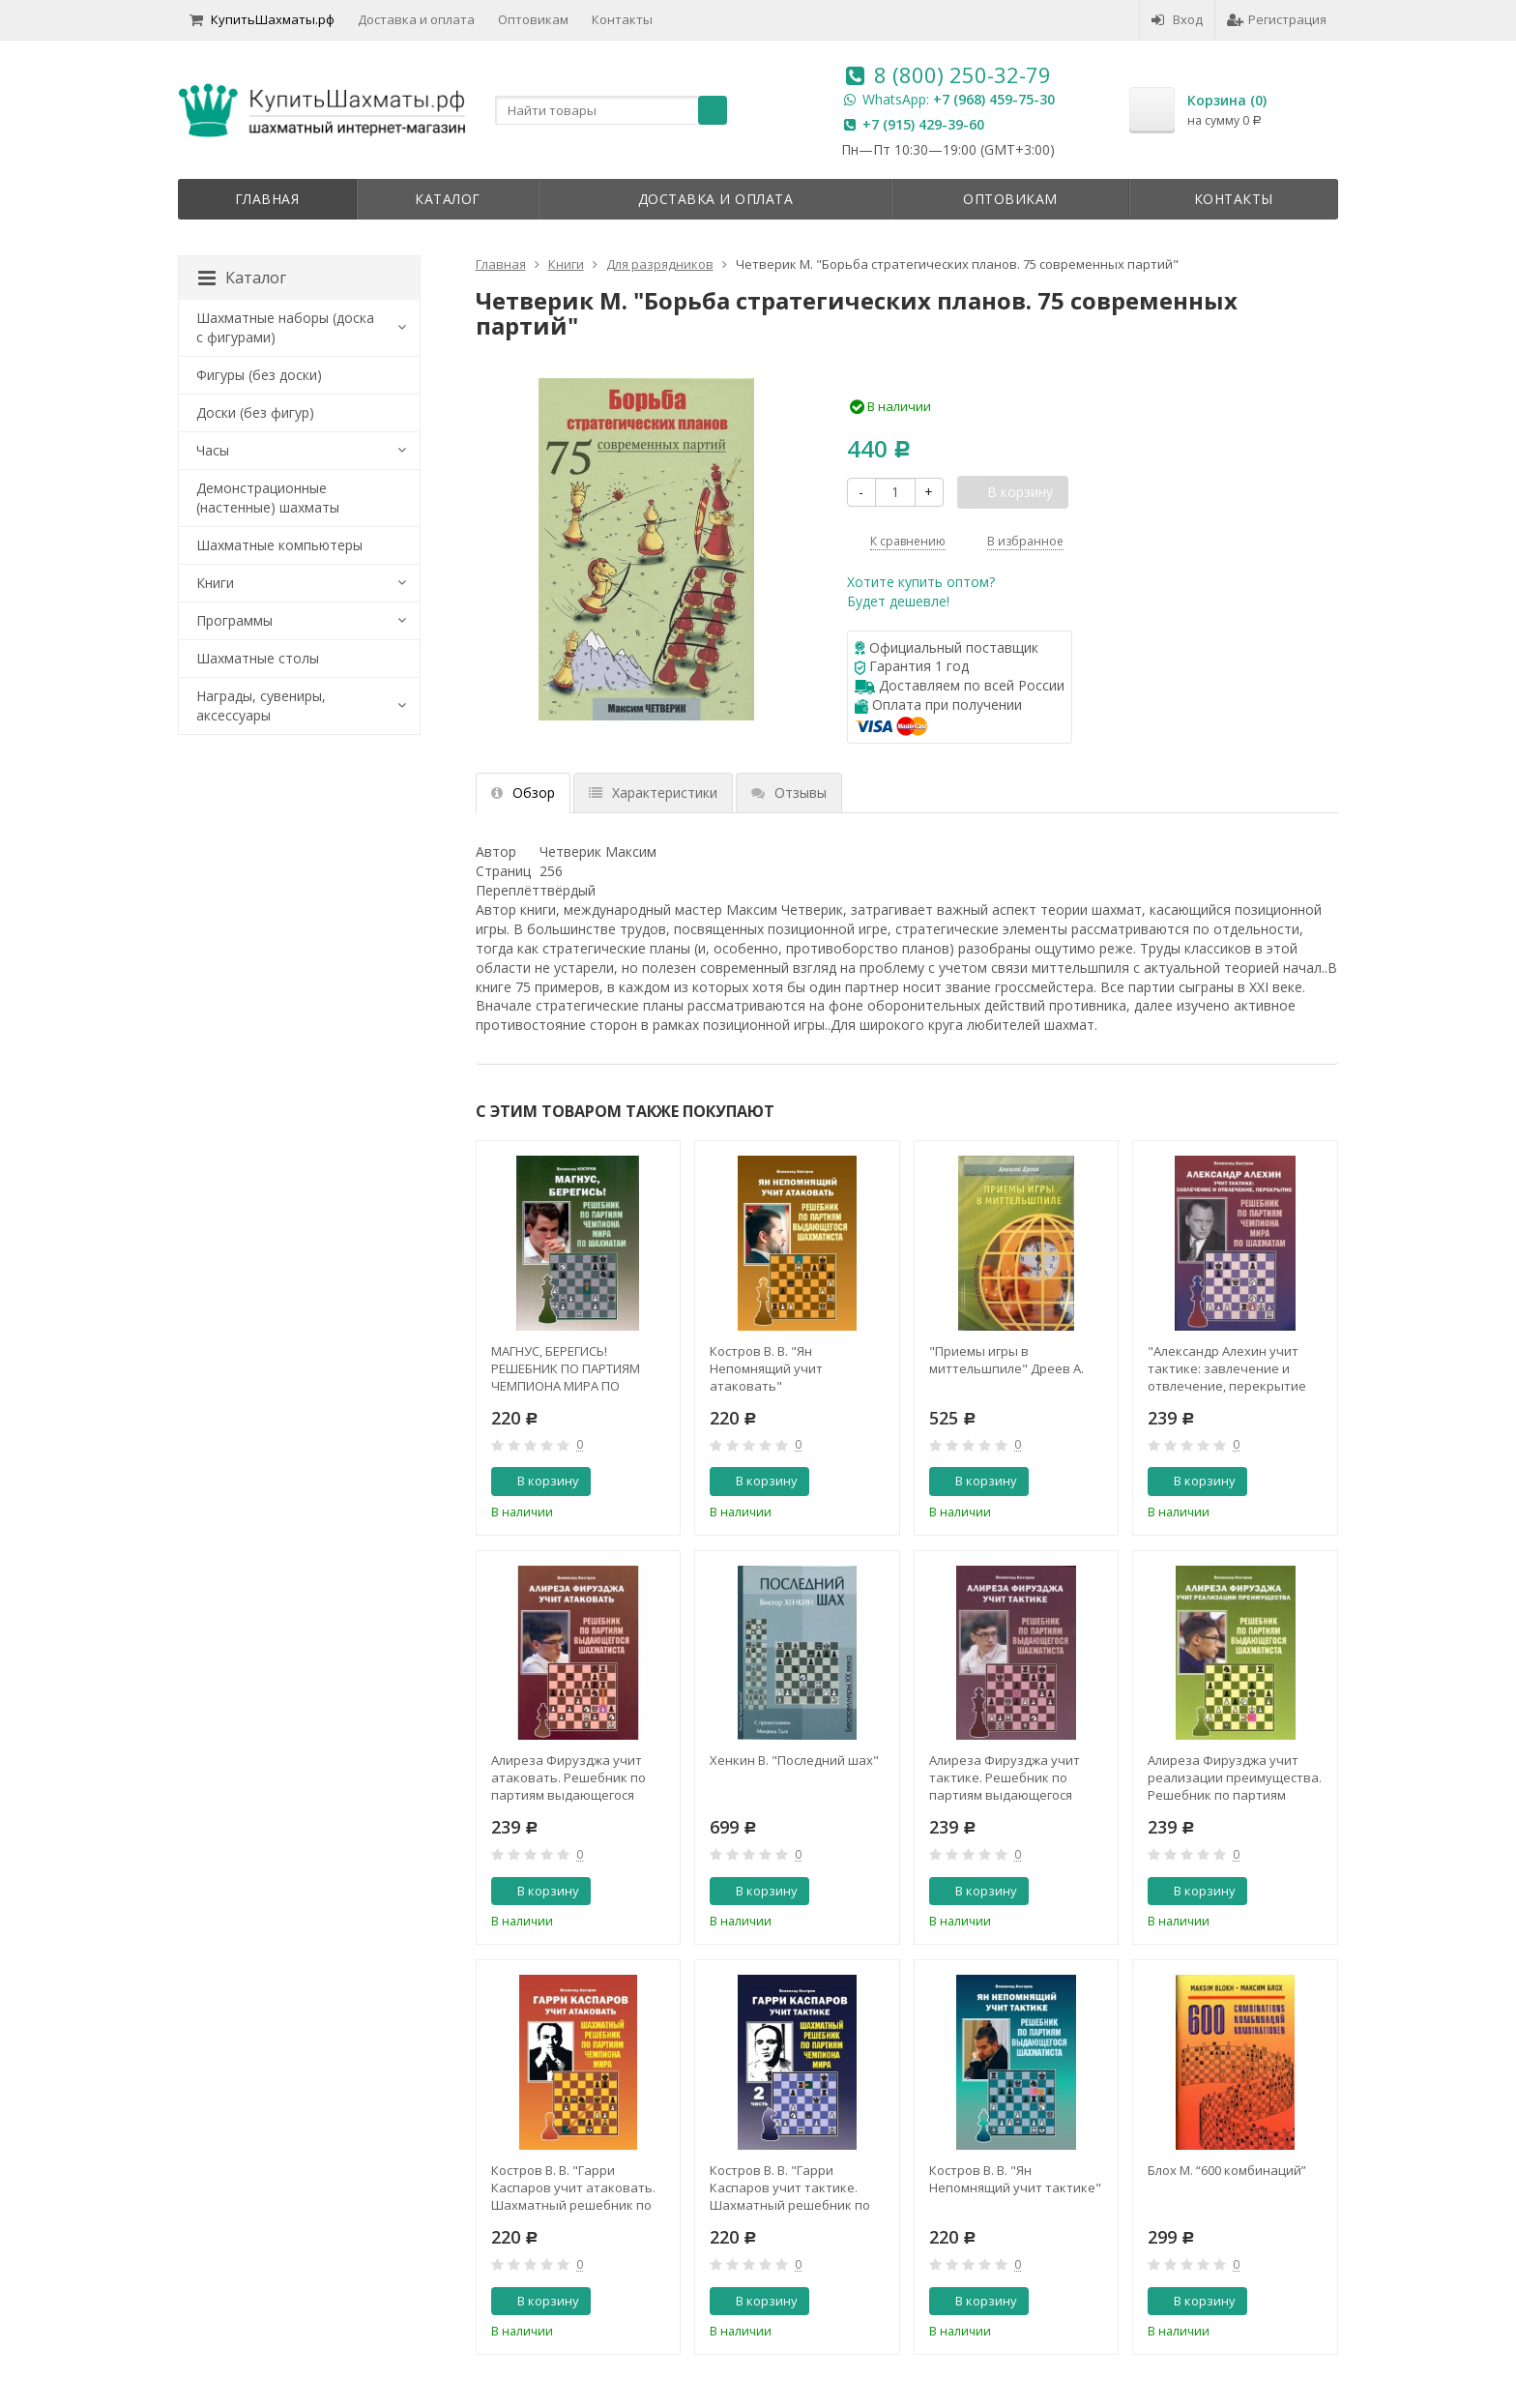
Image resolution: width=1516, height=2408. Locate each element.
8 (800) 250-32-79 (962, 74)
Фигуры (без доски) (259, 375)
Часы (212, 450)
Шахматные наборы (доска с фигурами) (285, 327)
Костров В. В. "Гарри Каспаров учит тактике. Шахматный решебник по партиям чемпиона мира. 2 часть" (793, 2187)
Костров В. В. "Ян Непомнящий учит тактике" (1015, 2178)
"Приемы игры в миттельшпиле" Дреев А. (1006, 1359)
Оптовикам (533, 19)
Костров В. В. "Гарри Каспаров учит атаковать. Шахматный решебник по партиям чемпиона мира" (573, 2187)
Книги (215, 582)
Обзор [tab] (523, 792)
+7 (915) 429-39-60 (923, 124)
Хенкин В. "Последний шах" (794, 1760)
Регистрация (1276, 19)
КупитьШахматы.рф (262, 19)
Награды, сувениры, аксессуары (261, 705)
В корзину (537, 1480)
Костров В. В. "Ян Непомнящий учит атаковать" (766, 1368)
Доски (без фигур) (255, 412)
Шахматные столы (257, 658)
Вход (1177, 19)
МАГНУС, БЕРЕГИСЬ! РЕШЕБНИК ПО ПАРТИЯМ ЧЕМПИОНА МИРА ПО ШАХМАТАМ (565, 1368)
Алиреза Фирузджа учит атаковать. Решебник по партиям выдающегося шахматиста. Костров (568, 1777)
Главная (267, 199)
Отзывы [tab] (789, 792)
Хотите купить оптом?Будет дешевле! (921, 591)
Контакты (622, 19)
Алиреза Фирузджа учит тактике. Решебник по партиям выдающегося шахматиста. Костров (1004, 1777)
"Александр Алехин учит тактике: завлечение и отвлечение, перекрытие (1227, 1368)
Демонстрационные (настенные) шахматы (267, 497)
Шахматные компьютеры (279, 545)
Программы (234, 620)
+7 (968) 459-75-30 (994, 99)
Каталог (448, 199)
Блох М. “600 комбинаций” (1227, 2170)
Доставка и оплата (416, 19)
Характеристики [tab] (653, 792)
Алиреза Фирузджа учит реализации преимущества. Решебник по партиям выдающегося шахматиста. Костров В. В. (1235, 1777)
